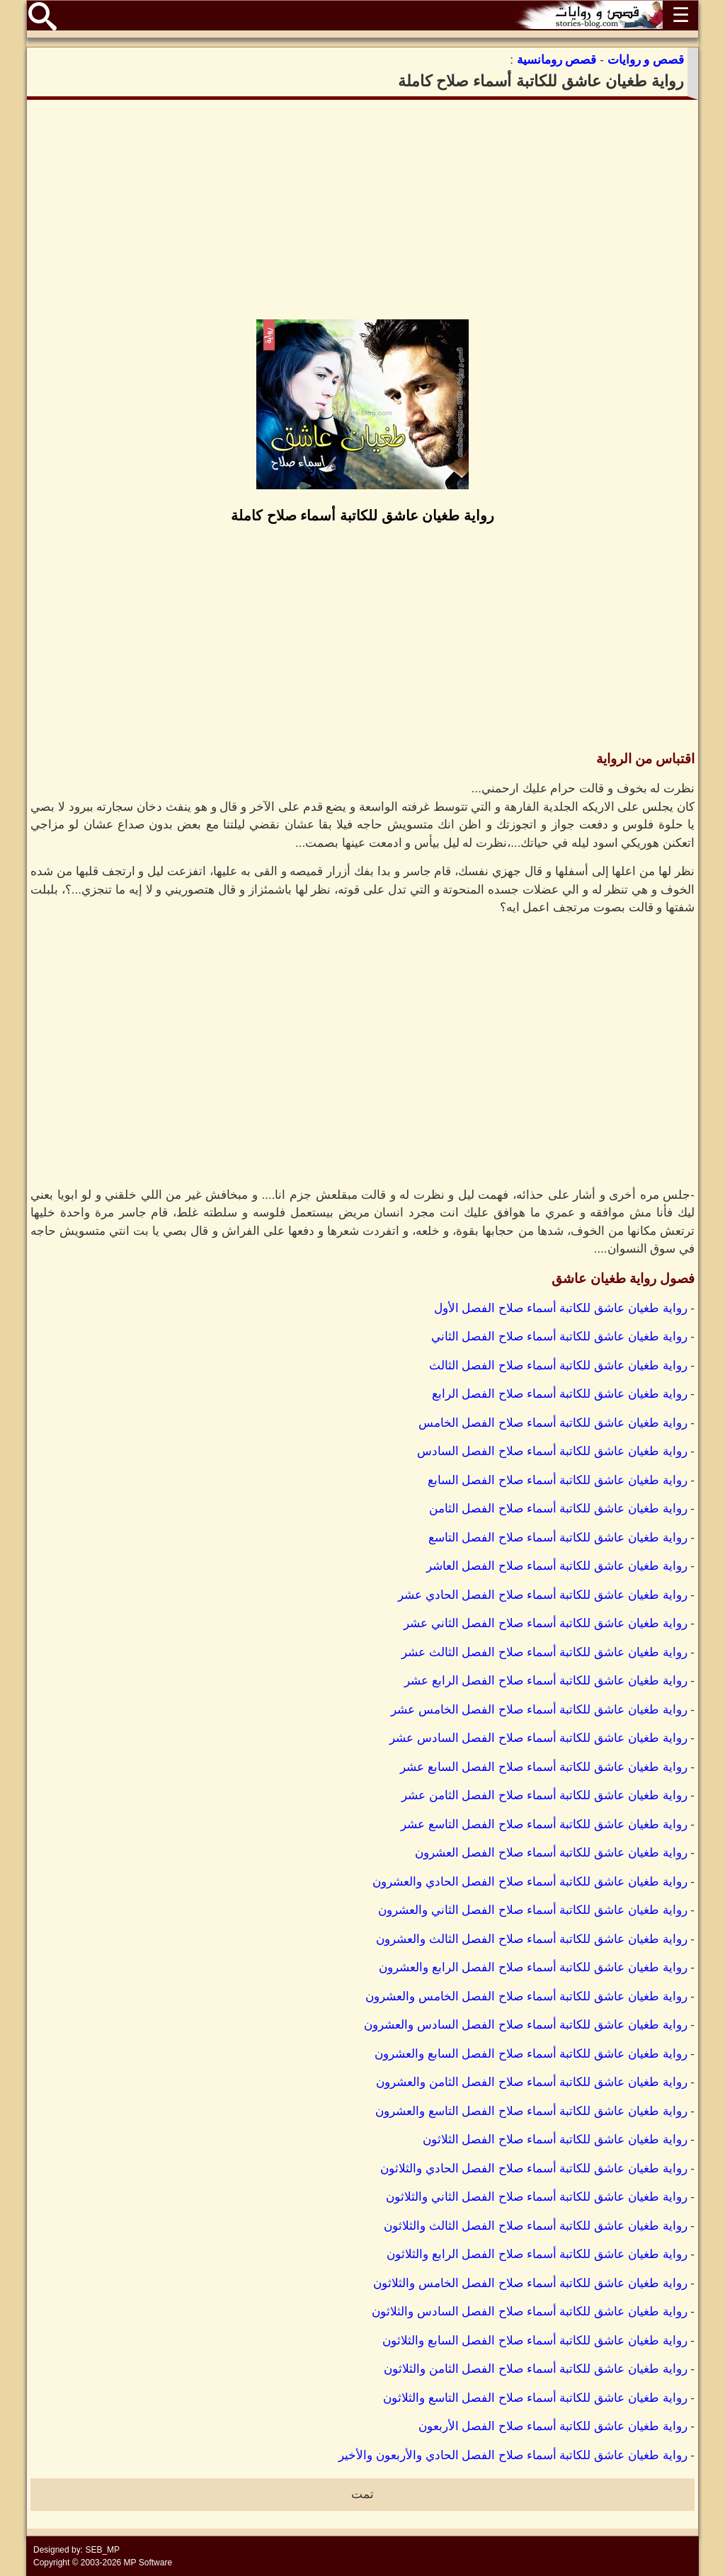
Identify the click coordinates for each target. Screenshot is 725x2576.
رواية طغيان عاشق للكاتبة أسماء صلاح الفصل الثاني (559, 1336)
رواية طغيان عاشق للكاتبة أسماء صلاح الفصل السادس (552, 1451)
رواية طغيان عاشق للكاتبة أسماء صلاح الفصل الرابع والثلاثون (537, 2254)
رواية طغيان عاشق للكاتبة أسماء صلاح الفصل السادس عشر (538, 1738)
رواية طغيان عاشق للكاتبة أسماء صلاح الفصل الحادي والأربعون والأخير (512, 2455)
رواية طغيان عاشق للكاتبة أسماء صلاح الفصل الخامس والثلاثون (530, 2283)
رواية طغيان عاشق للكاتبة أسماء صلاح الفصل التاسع (557, 1537)
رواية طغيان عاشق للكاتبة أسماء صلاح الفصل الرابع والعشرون (533, 1967)
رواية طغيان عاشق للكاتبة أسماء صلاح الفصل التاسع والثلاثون (535, 2398)
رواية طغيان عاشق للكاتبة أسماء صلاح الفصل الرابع (559, 1394)
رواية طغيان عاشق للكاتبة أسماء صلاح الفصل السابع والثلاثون (534, 2340)
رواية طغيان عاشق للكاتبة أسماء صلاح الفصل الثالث (558, 1365)
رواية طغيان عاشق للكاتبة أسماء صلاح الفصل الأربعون (552, 2426)
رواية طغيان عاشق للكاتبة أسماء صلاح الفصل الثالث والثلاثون (535, 2226)
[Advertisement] (362, 209)
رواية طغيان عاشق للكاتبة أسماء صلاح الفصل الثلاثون (555, 2139)
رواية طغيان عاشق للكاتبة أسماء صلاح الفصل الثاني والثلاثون (536, 2197)
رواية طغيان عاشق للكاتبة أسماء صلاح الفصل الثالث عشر (544, 1652)
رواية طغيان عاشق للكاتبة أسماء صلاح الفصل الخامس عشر (539, 1709)
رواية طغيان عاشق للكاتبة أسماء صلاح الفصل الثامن (558, 1508)
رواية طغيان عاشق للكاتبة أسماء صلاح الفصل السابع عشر (543, 1767)
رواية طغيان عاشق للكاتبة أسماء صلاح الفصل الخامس (552, 1423)
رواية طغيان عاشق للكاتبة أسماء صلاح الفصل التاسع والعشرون (531, 2111)
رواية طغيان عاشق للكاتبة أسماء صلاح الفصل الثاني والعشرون (532, 1910)
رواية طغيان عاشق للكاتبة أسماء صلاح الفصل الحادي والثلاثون (533, 2168)
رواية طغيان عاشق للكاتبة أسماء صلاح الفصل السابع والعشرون (531, 2054)
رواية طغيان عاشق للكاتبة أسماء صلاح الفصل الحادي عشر (542, 1595)
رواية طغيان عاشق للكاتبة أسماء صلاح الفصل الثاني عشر (545, 1623)
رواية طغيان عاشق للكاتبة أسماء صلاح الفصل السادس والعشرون (525, 2024)
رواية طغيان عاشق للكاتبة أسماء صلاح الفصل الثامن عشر (544, 1795)
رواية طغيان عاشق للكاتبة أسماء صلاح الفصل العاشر (556, 1566)
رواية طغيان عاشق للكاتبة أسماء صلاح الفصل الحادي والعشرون (529, 1881)
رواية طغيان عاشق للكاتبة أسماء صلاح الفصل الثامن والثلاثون (535, 2369)
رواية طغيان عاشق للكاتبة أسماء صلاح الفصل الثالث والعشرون (531, 1939)
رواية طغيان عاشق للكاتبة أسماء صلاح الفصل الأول (560, 1308)
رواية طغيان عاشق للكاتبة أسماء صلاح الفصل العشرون (551, 1852)
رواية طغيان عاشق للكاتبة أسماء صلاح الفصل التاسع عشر (544, 1824)
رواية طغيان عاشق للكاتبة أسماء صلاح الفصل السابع (557, 1480)
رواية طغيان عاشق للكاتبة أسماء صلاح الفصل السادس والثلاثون (529, 2311)
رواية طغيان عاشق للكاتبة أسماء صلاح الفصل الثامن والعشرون (531, 2082)
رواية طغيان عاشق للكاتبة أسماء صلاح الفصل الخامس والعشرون (526, 1996)
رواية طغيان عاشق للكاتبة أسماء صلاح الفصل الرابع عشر (545, 1680)
